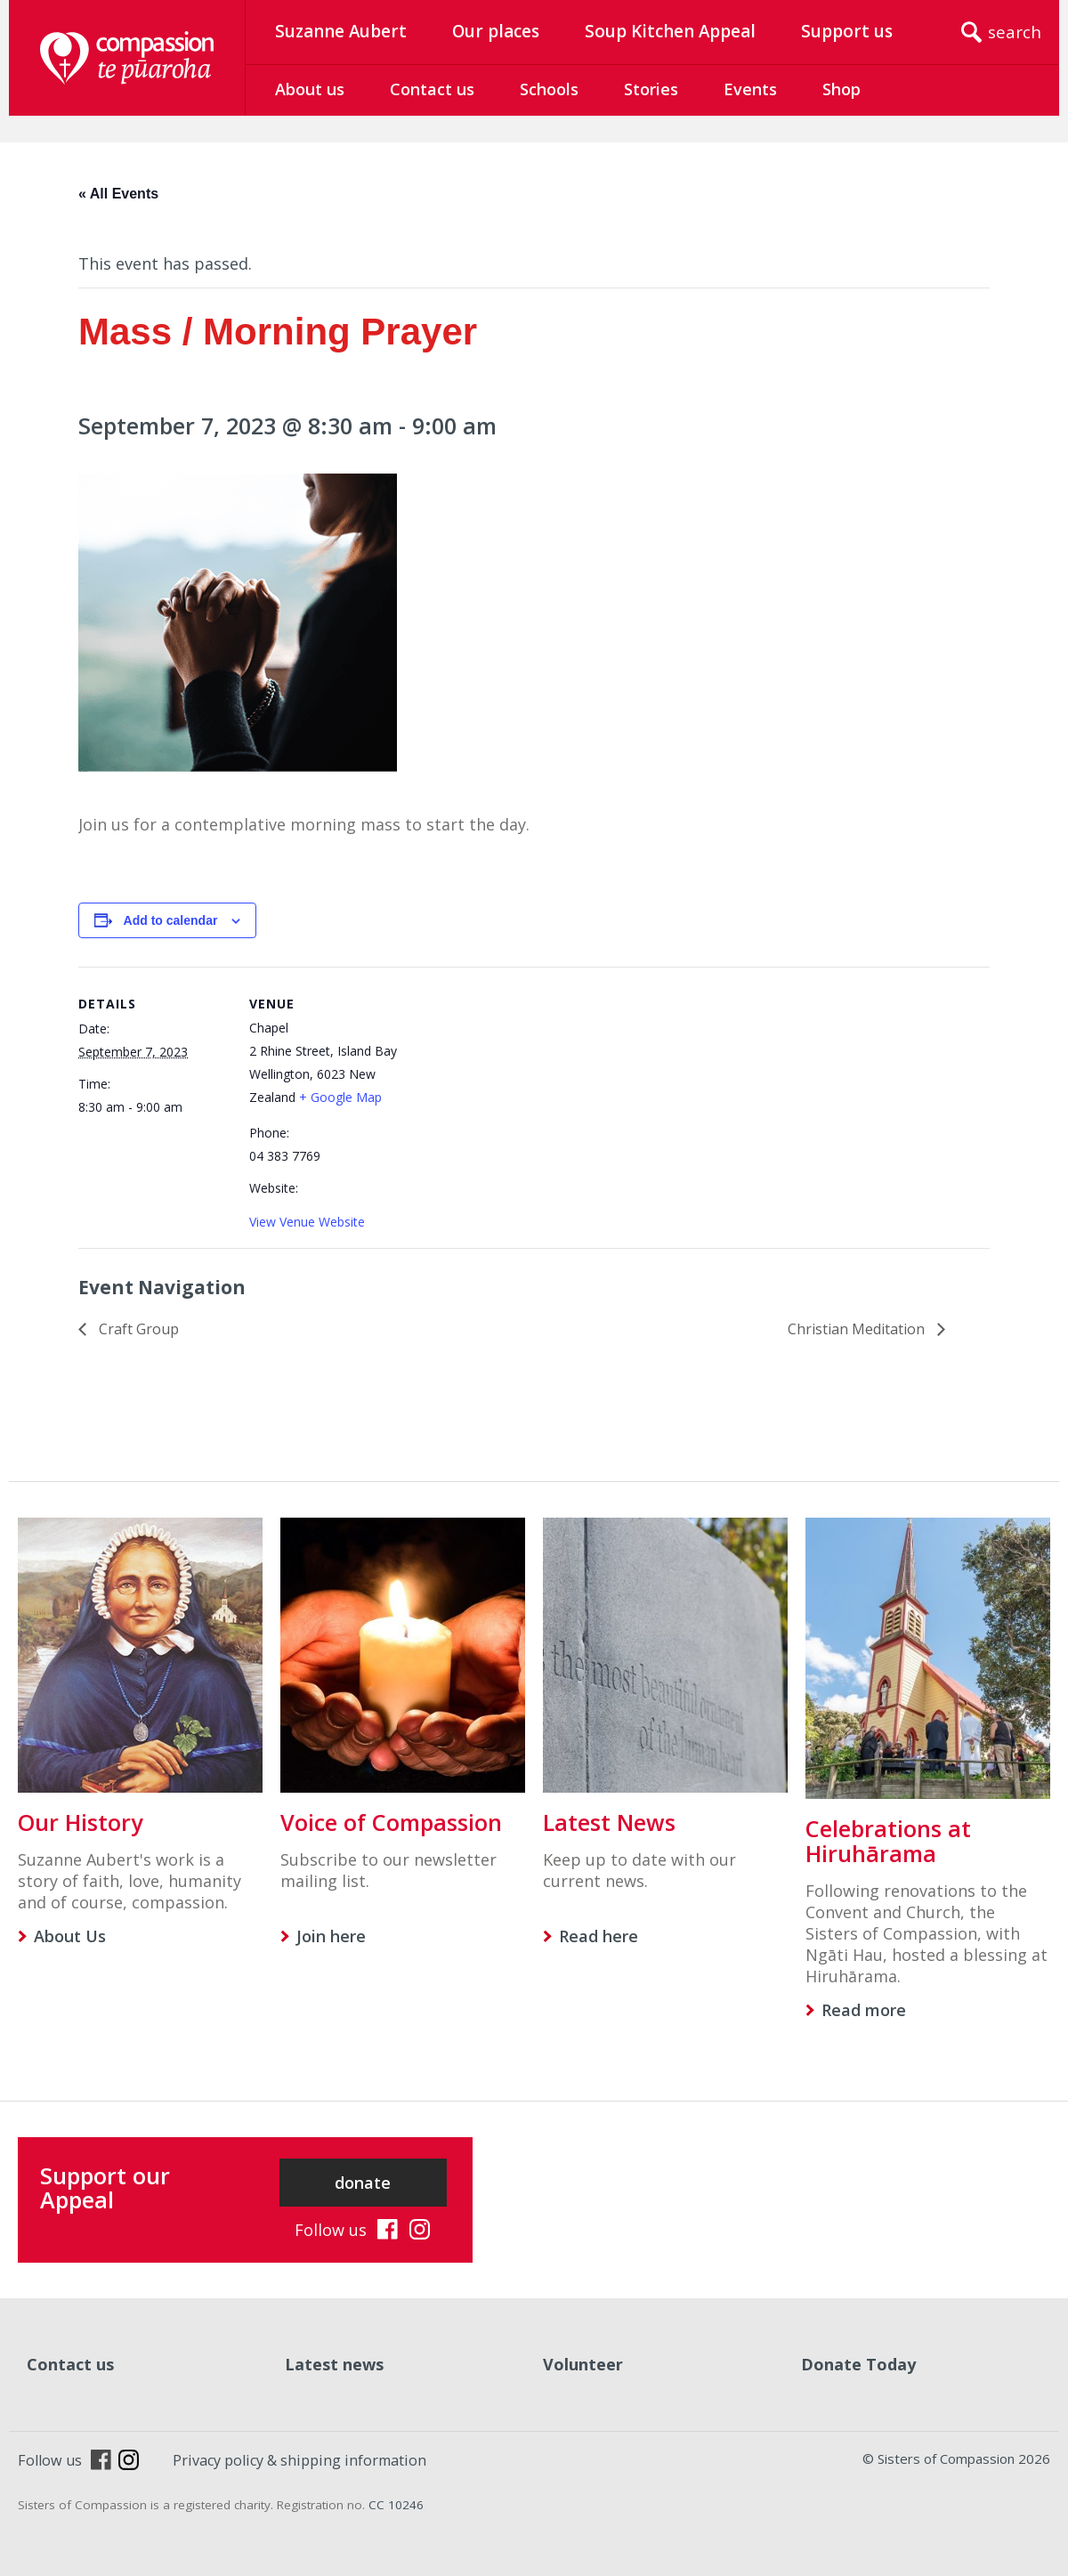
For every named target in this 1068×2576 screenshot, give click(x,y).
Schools (549, 89)
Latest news (334, 2364)
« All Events (118, 193)
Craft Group (137, 1329)
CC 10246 (396, 2505)
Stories (651, 89)
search (1014, 32)
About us (309, 89)
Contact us (432, 89)
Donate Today (858, 2364)
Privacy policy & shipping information (299, 2460)
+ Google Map (340, 1097)
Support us (847, 31)
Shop (841, 89)
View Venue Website (307, 1221)
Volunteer (583, 2364)
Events (750, 89)
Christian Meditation (858, 1329)
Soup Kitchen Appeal (670, 31)
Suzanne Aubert (341, 31)
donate (363, 2182)
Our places (495, 31)
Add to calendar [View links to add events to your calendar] (171, 920)
